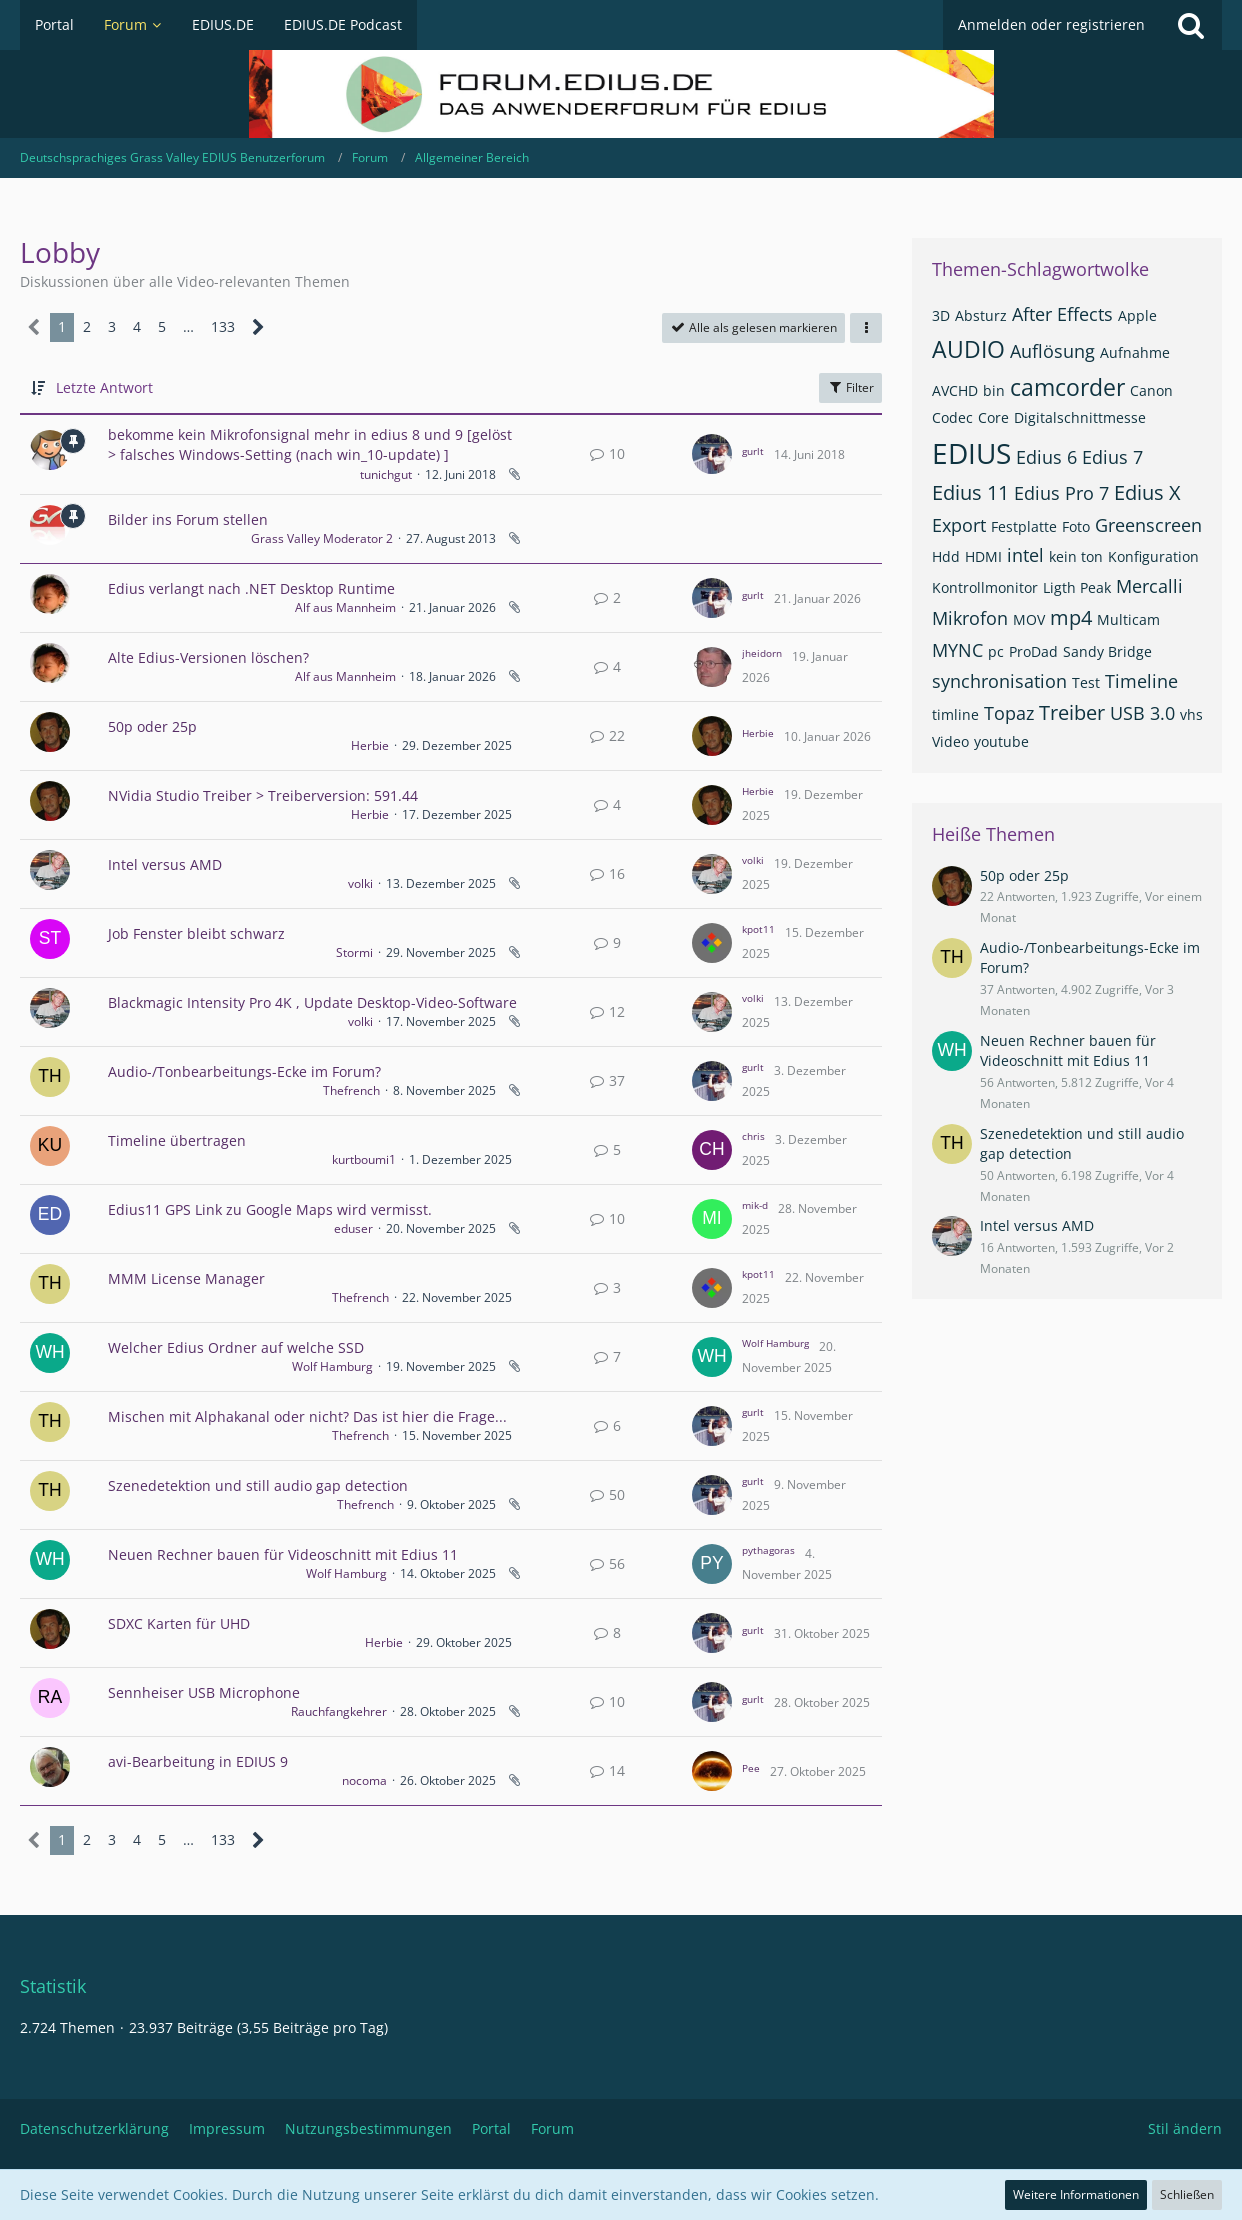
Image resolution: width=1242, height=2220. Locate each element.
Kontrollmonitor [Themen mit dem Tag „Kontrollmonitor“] (985, 587)
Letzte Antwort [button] (104, 387)
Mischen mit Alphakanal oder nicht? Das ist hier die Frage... (307, 1416)
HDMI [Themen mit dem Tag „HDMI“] (983, 556)
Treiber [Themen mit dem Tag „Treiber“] (1072, 712)
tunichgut (386, 474)
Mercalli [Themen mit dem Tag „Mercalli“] (1149, 586)
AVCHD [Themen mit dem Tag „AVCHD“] (955, 390)
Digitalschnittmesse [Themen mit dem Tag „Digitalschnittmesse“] (1080, 417)
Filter (850, 387)
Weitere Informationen (1076, 2194)
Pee (751, 1768)
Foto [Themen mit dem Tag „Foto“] (1076, 526)
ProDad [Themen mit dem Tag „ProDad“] (1033, 651)
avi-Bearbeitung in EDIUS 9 (198, 1761)
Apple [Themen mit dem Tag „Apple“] (1137, 315)
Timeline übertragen (177, 1140)
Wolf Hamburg (332, 1366)
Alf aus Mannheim (345, 607)
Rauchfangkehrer (339, 1711)
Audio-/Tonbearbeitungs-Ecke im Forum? (244, 1071)
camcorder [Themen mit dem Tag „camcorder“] (1067, 387)
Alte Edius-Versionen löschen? (208, 657)
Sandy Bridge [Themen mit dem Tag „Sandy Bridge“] (1107, 651)
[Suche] (1191, 25)
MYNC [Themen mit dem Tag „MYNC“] (957, 650)
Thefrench (351, 1090)
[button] (866, 328)
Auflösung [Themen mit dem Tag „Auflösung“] (1052, 351)
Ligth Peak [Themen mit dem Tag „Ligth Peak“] (1077, 587)
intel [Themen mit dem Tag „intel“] (1025, 555)
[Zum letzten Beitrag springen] (712, 454)
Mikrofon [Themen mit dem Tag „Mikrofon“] (970, 618)
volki (360, 883)
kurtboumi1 (364, 1159)
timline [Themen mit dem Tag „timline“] (955, 714)
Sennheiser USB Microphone (204, 1692)
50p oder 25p (152, 726)
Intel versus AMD (165, 864)
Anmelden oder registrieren (1051, 24)
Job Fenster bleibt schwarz (196, 933)
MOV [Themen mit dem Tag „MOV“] (1029, 619)
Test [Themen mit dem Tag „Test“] (1086, 682)
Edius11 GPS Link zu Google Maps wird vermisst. (270, 1209)
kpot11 (758, 929)
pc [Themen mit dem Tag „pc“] (996, 651)
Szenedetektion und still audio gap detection (258, 1485)
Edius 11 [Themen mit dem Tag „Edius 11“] (970, 492)
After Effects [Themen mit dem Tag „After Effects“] (1062, 314)
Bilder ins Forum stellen (188, 519)
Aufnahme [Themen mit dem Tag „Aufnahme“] (1135, 352)
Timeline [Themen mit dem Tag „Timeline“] (1141, 681)
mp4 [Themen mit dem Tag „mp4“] (1071, 617)
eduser (353, 1228)
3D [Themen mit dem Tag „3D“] (941, 315)
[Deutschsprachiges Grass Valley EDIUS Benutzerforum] (621, 94)
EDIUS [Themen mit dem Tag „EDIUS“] (971, 453)
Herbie (370, 745)
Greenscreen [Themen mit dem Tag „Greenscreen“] (1148, 525)
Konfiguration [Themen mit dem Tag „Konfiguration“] (1153, 556)
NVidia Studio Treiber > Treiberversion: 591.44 (263, 795)
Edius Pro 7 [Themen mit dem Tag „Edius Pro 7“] (1061, 493)
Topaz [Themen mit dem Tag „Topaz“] (1009, 713)
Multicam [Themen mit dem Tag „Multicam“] (1128, 619)
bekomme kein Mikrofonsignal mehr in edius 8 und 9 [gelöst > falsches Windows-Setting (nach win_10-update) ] (310, 445)
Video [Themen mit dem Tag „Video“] (950, 741)
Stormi (354, 952)
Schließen (1187, 2194)
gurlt (753, 451)
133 (223, 326)
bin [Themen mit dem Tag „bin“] (994, 390)
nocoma (364, 1780)
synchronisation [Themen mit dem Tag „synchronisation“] (999, 681)
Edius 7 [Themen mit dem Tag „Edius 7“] (1112, 457)
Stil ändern (1185, 2128)
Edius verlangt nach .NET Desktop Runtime (251, 588)
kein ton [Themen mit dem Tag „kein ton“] (1076, 556)
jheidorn (762, 653)
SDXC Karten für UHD (179, 1623)
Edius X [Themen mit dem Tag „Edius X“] (1147, 492)
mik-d (755, 1205)
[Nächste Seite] (258, 327)
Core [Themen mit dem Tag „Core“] (993, 417)
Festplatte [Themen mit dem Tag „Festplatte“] (1024, 526)
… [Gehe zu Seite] (188, 326)
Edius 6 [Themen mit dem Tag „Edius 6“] (1046, 457)
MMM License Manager (186, 1278)
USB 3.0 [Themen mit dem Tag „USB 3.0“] (1142, 713)
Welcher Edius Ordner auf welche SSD (236, 1347)
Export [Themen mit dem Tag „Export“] (959, 525)
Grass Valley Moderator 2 (322, 538)
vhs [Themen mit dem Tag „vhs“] (1191, 714)
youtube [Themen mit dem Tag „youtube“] (1001, 741)
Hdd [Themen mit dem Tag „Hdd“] (946, 556)
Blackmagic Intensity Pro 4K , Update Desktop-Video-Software (312, 1002)
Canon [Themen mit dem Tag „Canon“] (1151, 390)
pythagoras (768, 1550)
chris (753, 1136)
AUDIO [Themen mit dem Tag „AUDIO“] (968, 349)
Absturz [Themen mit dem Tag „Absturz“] (981, 315)
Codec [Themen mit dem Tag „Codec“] (952, 417)
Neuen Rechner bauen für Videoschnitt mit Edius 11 (283, 1554)
